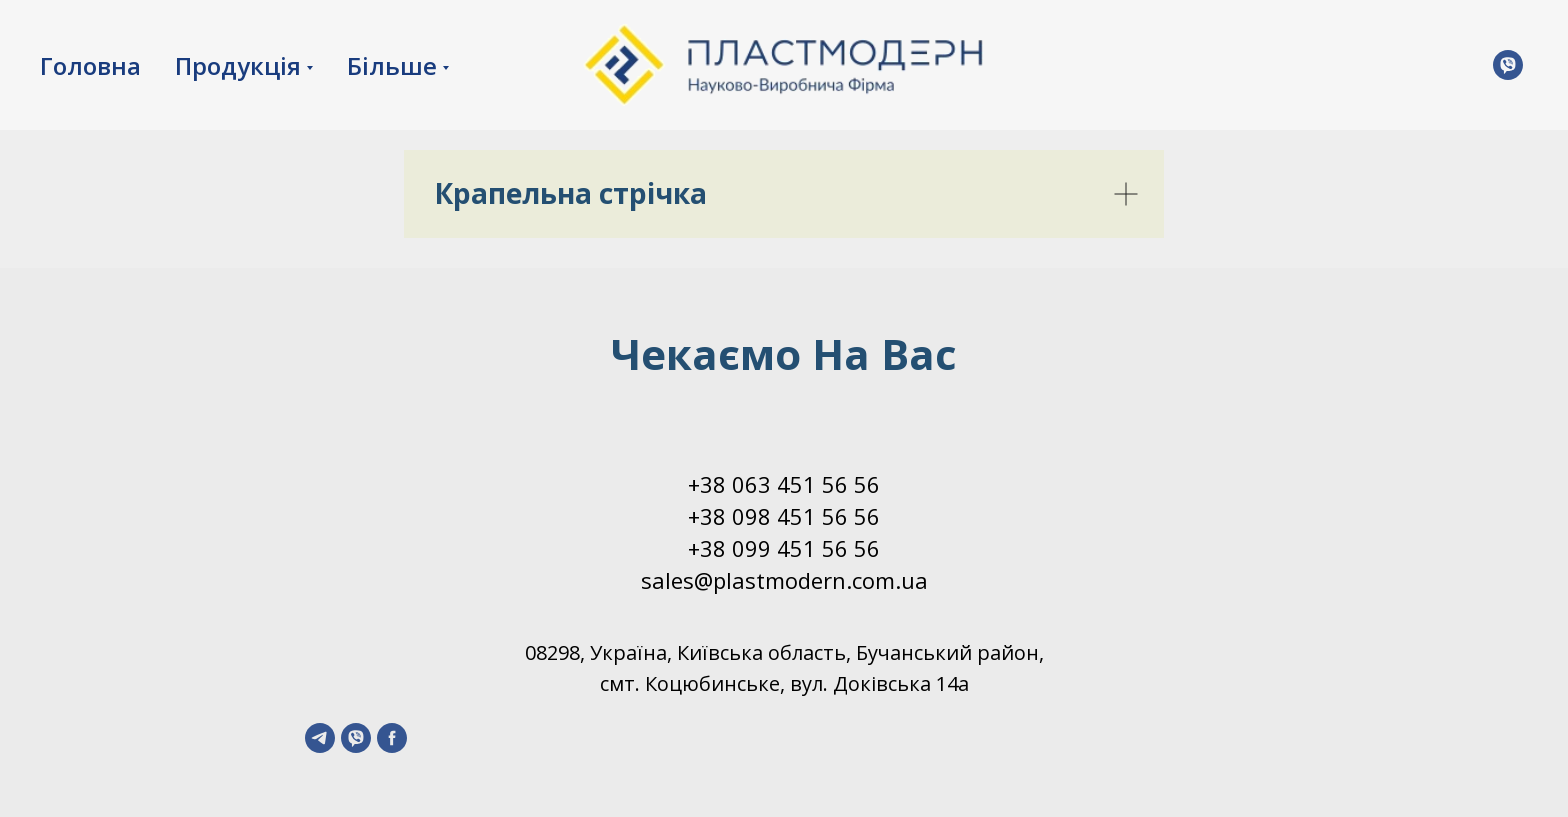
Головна (90, 65)
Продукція (238, 65)
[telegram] (320, 738)
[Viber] (1508, 65)
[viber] (356, 738)
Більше (392, 65)
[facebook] (392, 738)
